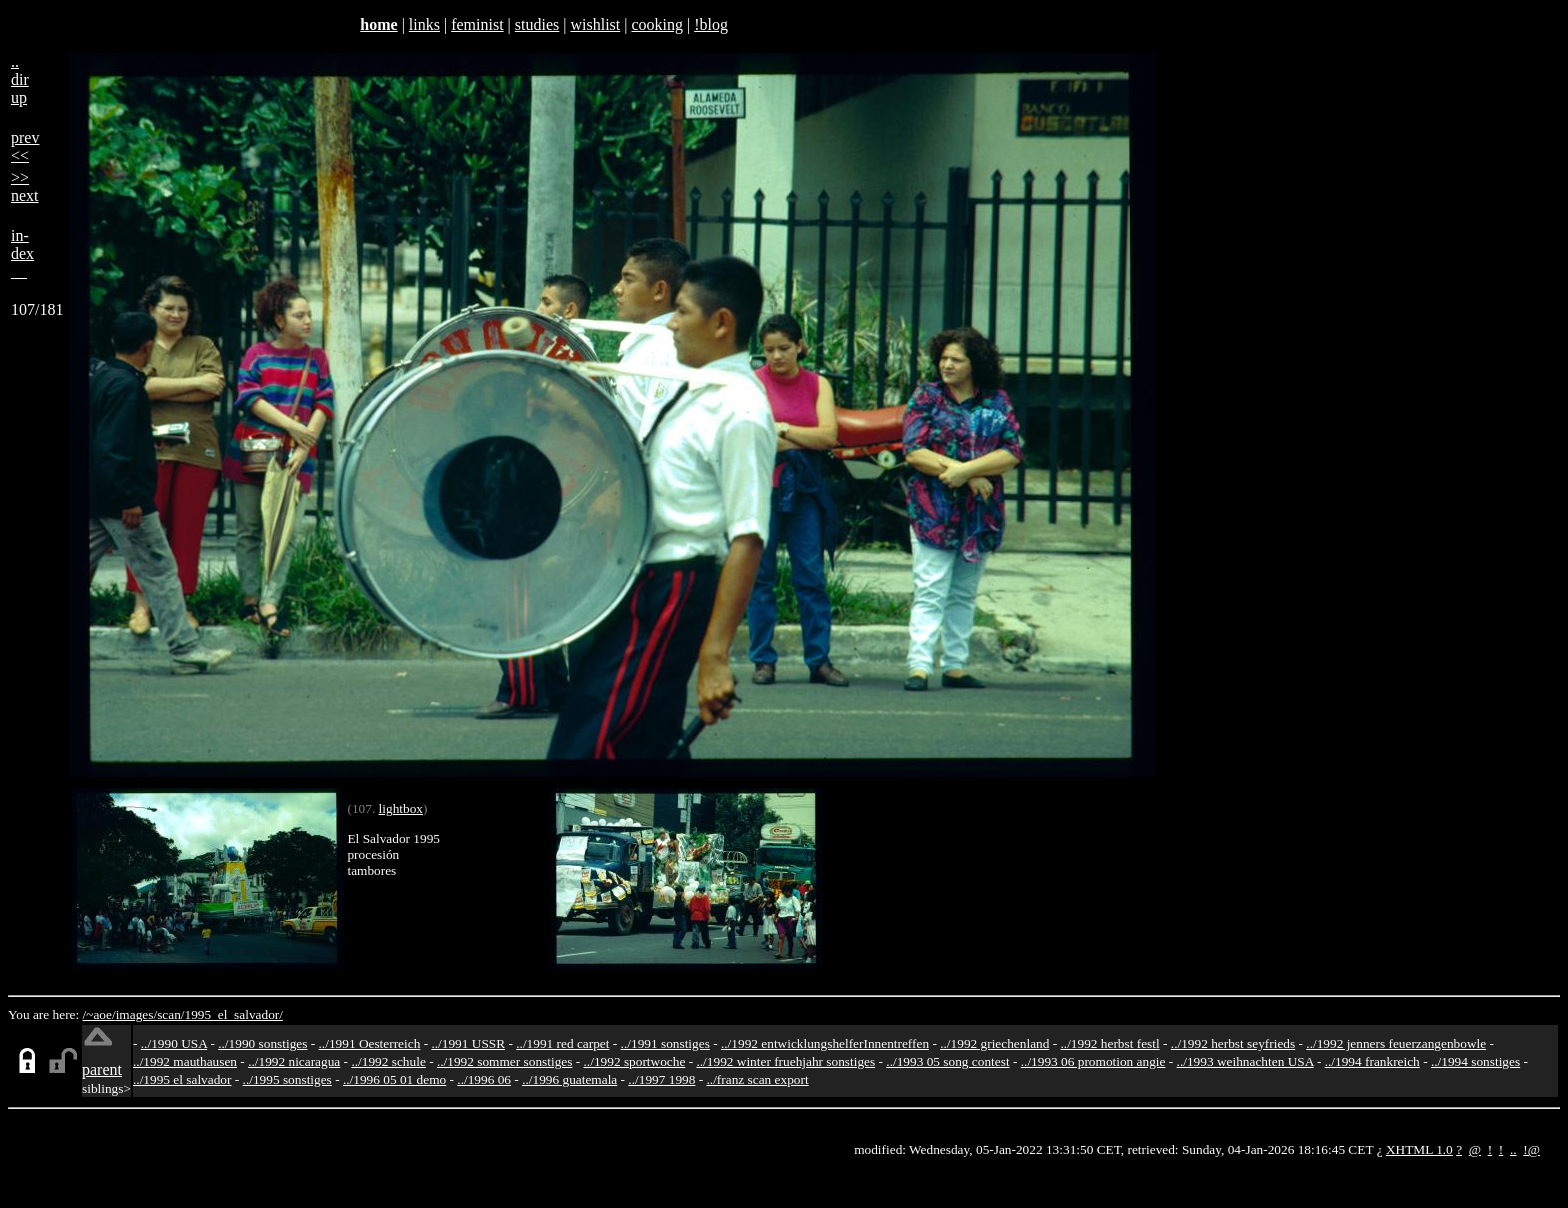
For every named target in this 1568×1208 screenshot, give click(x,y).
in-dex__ (22, 253)
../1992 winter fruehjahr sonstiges (785, 1061)
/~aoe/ (99, 1014)
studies (537, 24)
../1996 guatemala (569, 1079)
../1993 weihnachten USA (1245, 1061)
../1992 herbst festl (1109, 1043)
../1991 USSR (468, 1043)
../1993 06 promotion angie (1093, 1061)
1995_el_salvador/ (234, 1014)
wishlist (595, 24)
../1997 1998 (661, 1079)
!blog (711, 24)
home (378, 24)
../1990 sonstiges (262, 1043)
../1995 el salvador (182, 1079)
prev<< (25, 146)
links (424, 24)
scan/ (170, 1014)
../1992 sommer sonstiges (505, 1061)
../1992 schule (388, 1061)
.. (1513, 1149)
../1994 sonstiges (1475, 1061)
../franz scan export (757, 1079)
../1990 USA (174, 1043)
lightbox (401, 808)
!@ (1531, 1149)
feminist (477, 24)
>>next (25, 186)
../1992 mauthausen (185, 1061)
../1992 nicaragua (294, 1061)
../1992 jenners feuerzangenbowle (1396, 1043)
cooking (657, 24)
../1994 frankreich (1372, 1061)
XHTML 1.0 (1419, 1149)
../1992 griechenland (994, 1043)
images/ (136, 1014)
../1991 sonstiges (665, 1043)
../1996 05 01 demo (394, 1079)
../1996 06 (484, 1079)
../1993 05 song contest (947, 1061)
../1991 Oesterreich (370, 1043)
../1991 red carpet (562, 1043)
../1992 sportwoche (635, 1061)
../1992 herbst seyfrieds (1233, 1043)
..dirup (20, 79)
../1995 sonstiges (287, 1079)
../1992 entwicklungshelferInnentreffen (825, 1043)
